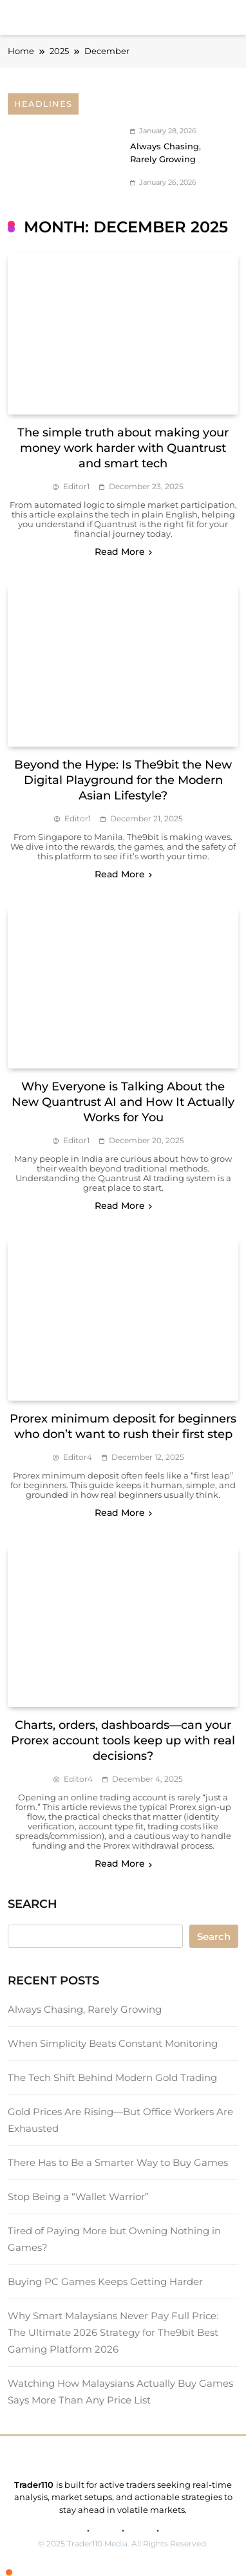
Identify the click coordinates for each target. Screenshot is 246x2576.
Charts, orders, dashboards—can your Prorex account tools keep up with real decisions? (123, 1740)
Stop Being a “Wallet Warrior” (78, 2196)
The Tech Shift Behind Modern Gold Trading (112, 2077)
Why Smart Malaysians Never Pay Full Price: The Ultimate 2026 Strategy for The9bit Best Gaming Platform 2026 (113, 2332)
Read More (123, 551)
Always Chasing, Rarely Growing (85, 2009)
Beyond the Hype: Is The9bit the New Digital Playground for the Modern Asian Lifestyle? (123, 780)
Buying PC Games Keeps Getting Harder (105, 2281)
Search (214, 1936)
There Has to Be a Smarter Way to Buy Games (118, 2162)
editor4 (77, 1457)
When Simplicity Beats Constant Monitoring (113, 2043)
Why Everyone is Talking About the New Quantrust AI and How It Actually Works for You (123, 1102)
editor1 (76, 486)
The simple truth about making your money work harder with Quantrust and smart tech (123, 448)
